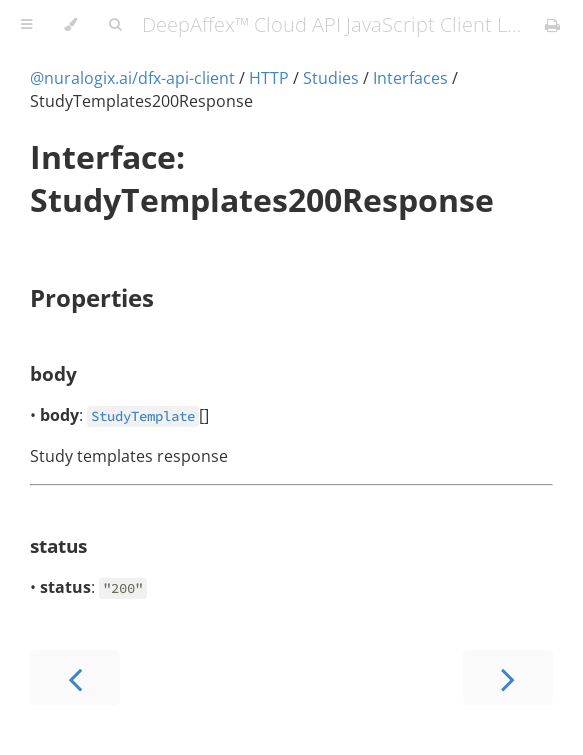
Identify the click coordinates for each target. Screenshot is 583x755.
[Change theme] (70, 25)
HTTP (269, 78)
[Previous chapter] (75, 677)
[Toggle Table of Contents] (26, 25)
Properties (92, 297)
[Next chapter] (508, 677)
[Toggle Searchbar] (115, 25)
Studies (331, 78)
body (53, 373)
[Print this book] (552, 25)
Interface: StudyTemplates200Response (262, 178)
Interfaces (410, 78)
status (58, 545)
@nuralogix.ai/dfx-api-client (132, 78)
